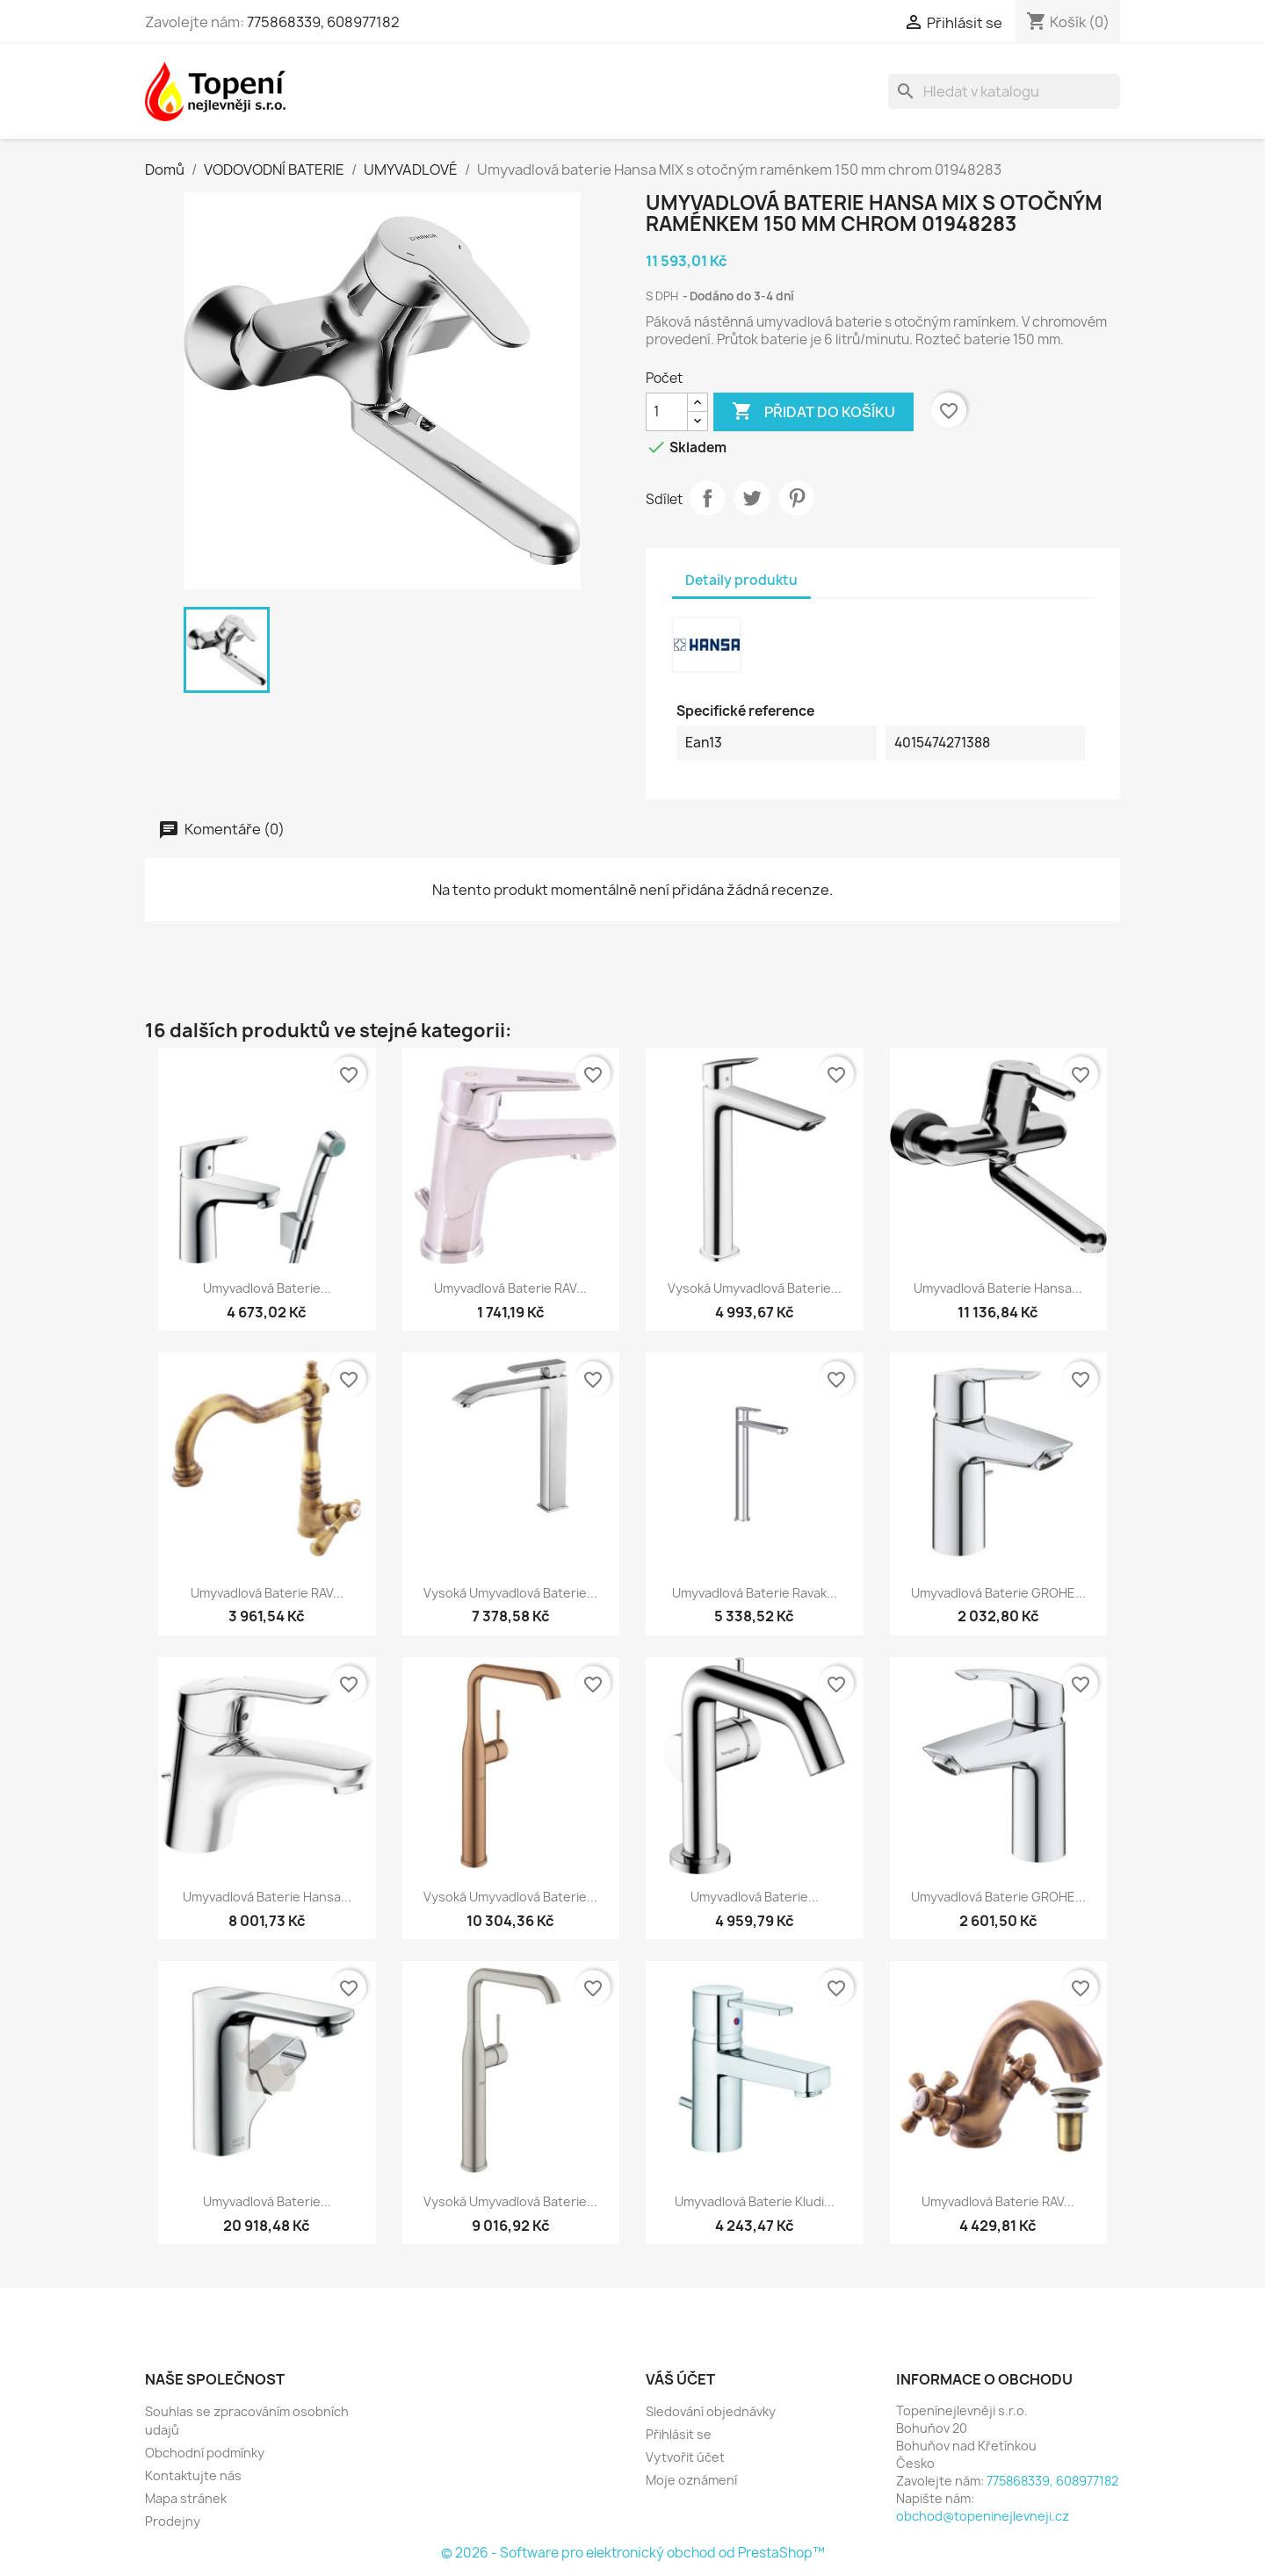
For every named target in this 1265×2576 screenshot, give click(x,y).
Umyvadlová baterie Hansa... (998, 1288)
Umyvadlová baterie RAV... (510, 1288)
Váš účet (680, 2379)
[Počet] (667, 412)
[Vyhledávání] (1004, 91)
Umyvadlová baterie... (267, 1288)
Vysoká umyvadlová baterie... (755, 1288)
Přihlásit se (679, 2434)
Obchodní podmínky (204, 2452)
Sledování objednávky (711, 2411)
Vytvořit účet (685, 2457)
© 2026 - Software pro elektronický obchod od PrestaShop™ (633, 2553)
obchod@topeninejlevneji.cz (982, 2515)
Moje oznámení (691, 2479)
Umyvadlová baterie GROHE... (998, 1592)
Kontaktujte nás (193, 2475)
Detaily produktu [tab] (741, 580)
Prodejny (172, 2521)
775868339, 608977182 (323, 22)
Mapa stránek (186, 2498)
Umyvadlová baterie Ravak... (754, 1592)
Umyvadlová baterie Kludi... (755, 2201)
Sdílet (707, 498)
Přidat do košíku (813, 411)
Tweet (752, 498)
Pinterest (796, 498)
